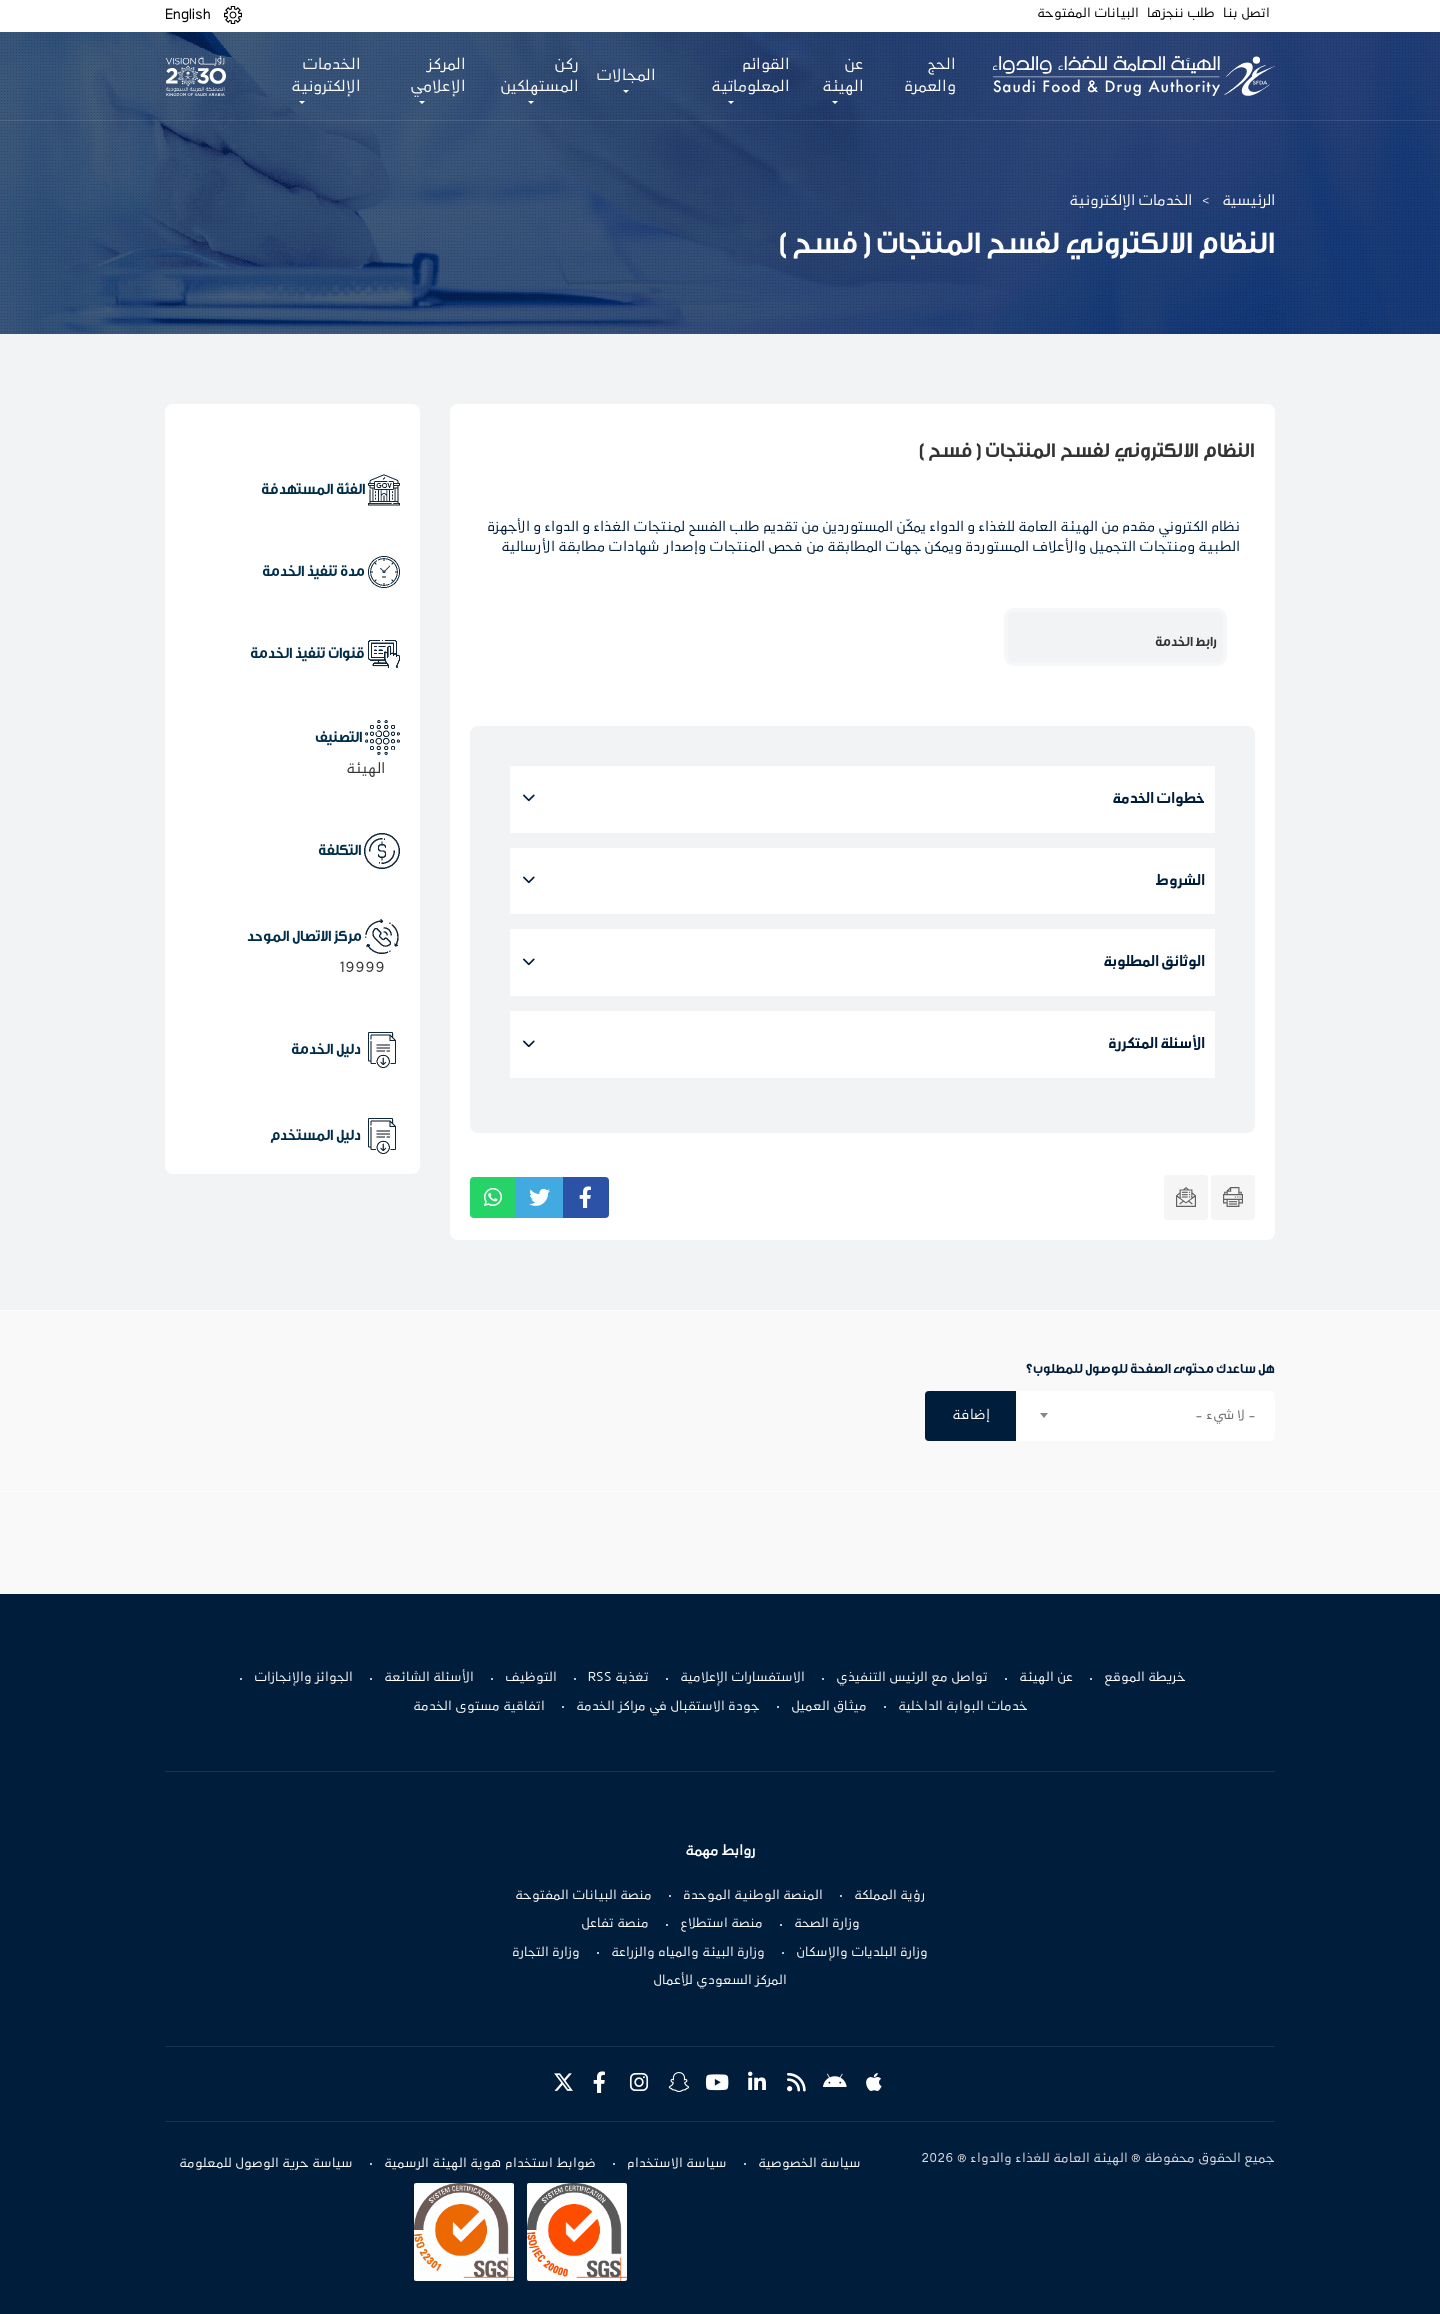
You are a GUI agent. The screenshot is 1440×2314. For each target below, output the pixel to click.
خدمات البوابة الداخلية (963, 1707)
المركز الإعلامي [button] (438, 76)
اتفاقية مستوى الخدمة (479, 1707)
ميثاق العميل (829, 1707)
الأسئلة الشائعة (429, 1678)
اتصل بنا (1246, 14)
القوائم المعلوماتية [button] (750, 76)
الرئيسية (1248, 201)
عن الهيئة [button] (843, 76)
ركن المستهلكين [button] (539, 76)
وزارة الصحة (827, 1924)
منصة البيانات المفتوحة (583, 1896)
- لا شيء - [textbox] (1225, 1416)
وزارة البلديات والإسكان (862, 1953)
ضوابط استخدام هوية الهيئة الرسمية (490, 2164)
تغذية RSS (618, 1678)
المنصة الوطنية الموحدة (753, 1896)
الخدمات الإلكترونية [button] (326, 76)
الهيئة (365, 769)
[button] (233, 15)
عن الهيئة (1046, 1678)
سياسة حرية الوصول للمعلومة (266, 2164)
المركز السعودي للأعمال (720, 1981)
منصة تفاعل (615, 1924)
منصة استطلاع (721, 1924)
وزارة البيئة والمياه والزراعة (688, 1953)
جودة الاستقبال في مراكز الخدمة (668, 1707)
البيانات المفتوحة (1088, 14)
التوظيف (531, 1678)
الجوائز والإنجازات (303, 1678)
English (188, 15)
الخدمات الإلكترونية (1130, 201)
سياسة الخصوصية (809, 2164)
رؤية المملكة (889, 1896)
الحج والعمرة (930, 76)
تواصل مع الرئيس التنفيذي (912, 1678)
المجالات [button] (626, 76)
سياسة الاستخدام (677, 2164)
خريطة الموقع (1145, 1678)
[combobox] (1145, 1416)
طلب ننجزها (1181, 14)
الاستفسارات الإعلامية (742, 1678)
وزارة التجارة (546, 1953)
